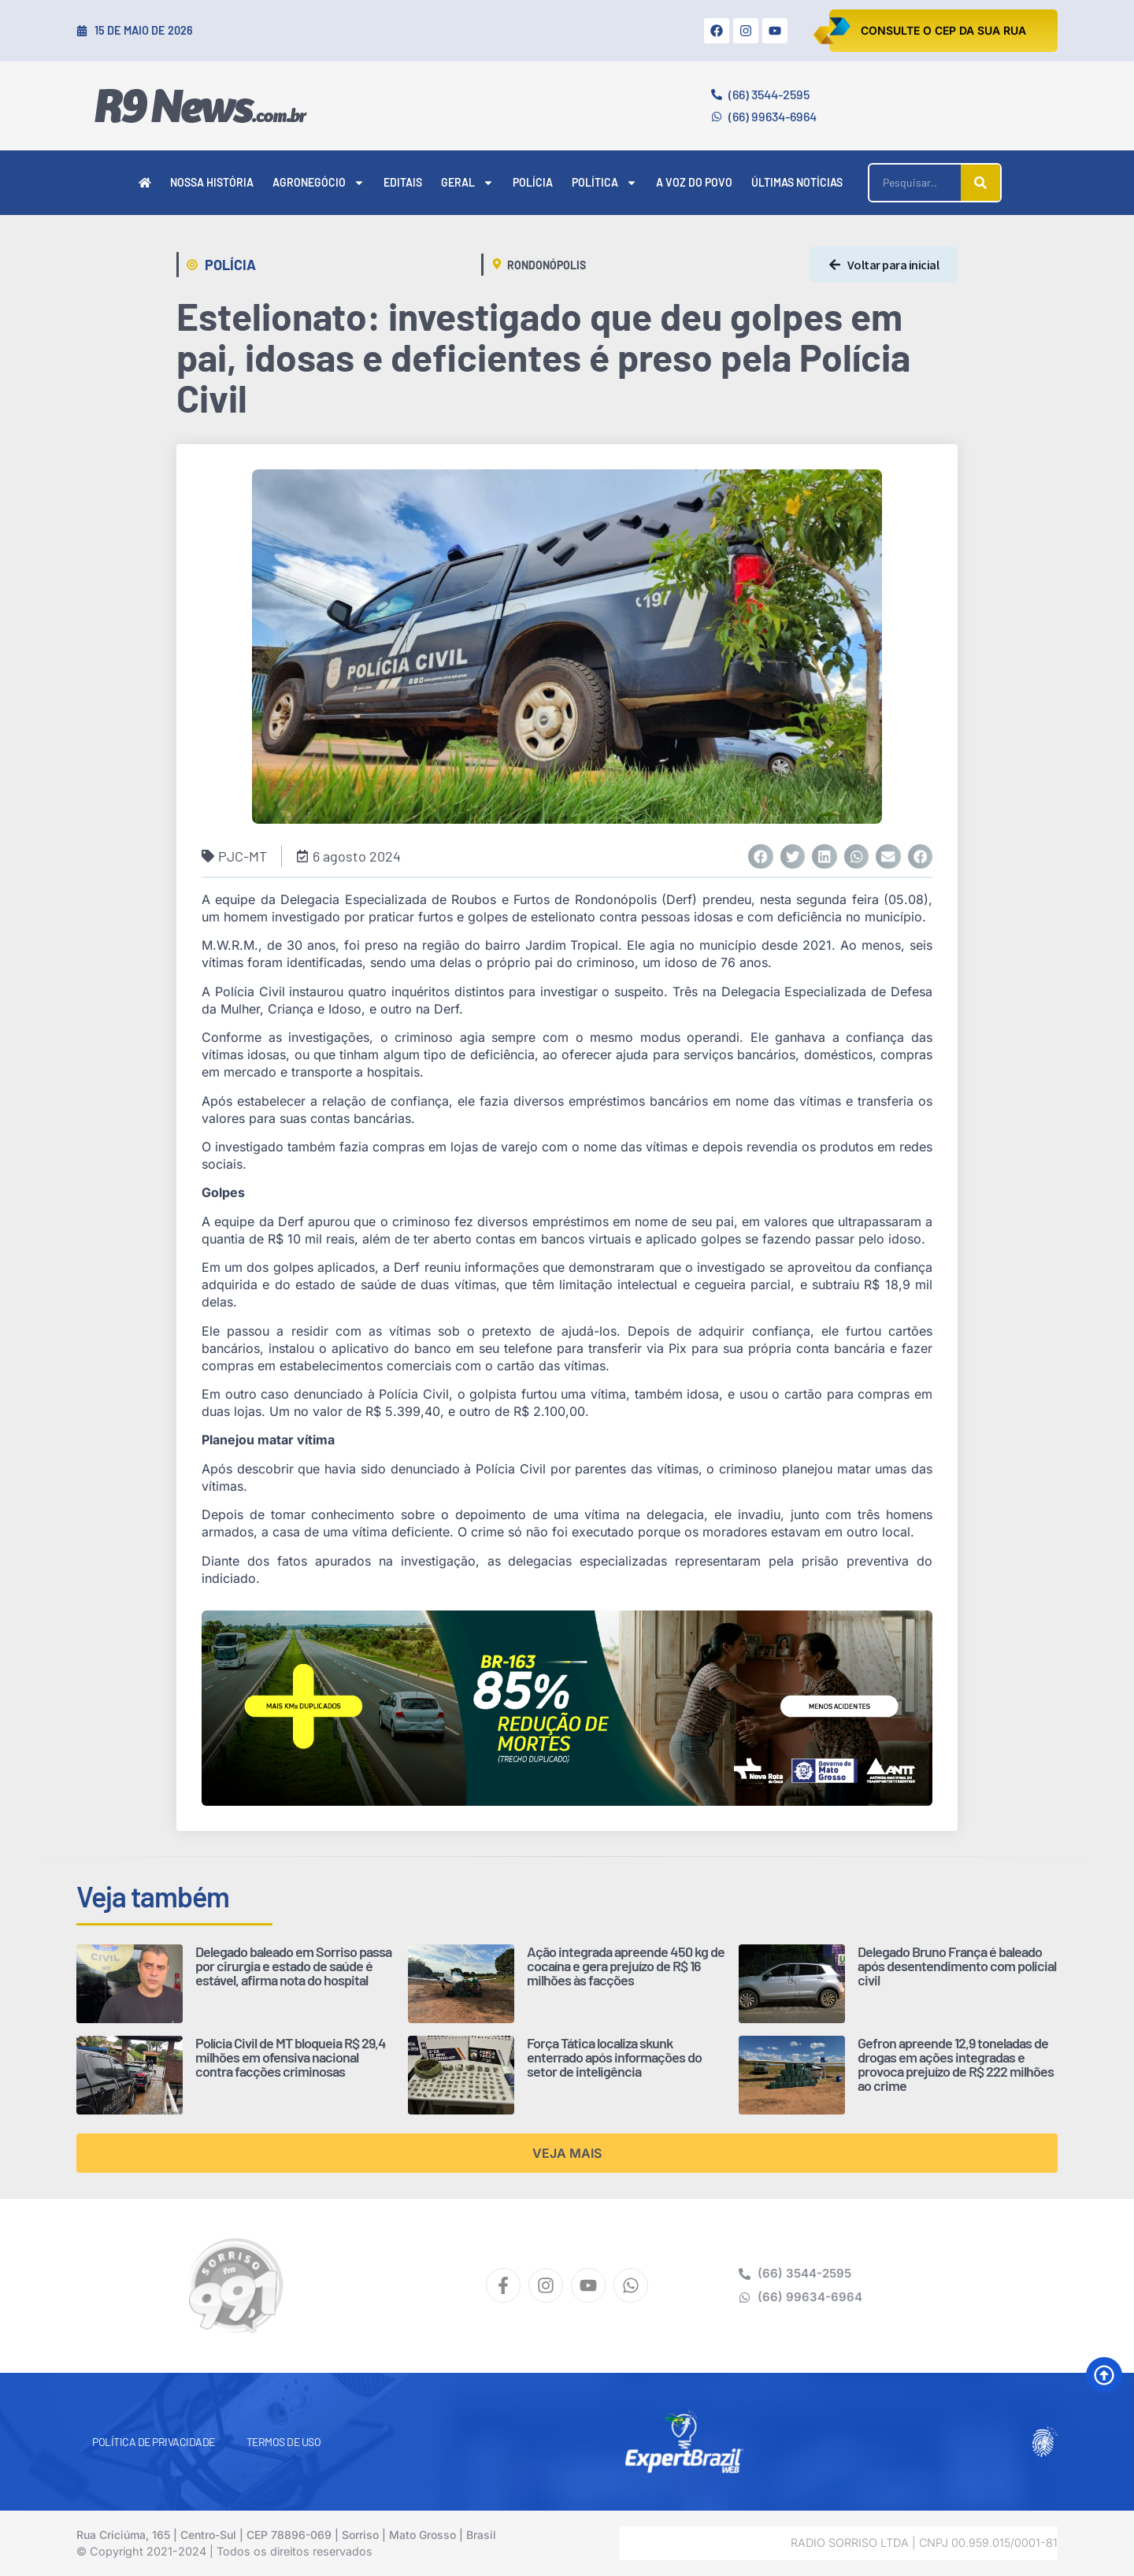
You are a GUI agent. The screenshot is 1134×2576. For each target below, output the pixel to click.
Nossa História (212, 182)
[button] (760, 856)
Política (604, 182)
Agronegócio (318, 182)
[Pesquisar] (980, 183)
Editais (403, 182)
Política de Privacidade (153, 2441)
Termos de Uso (283, 2441)
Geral (467, 182)
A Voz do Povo (694, 182)
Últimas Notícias (797, 182)
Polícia (533, 182)
